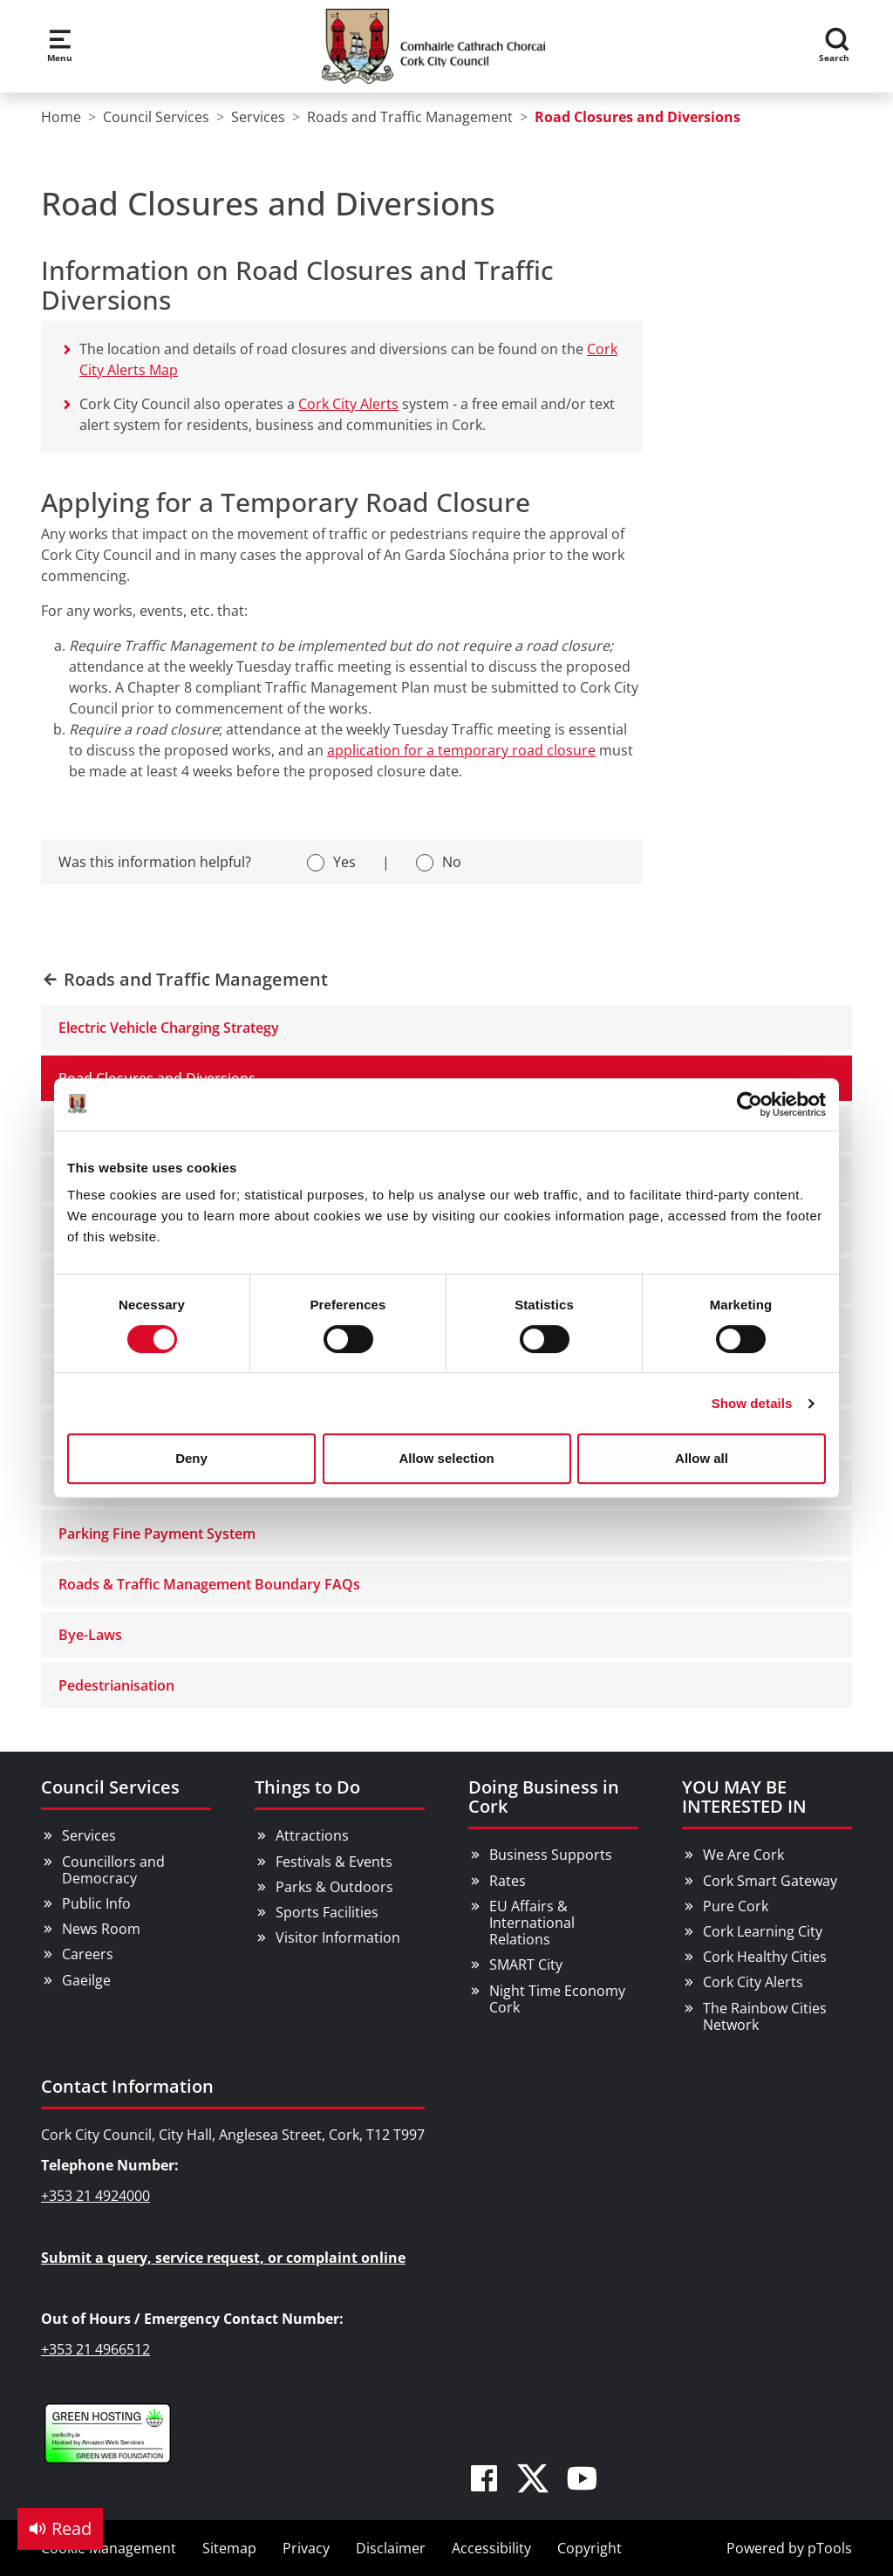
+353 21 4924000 (95, 2195)
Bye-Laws (90, 1634)
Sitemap (229, 2548)
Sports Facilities (327, 1912)
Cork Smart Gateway (770, 1880)
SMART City (525, 1964)
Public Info (96, 1903)
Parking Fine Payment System (157, 1533)
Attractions (312, 1835)
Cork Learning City (762, 1931)
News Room (101, 1928)
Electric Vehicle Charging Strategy (168, 1027)
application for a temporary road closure (461, 750)
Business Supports (550, 1854)
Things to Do (307, 1787)
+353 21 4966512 (95, 2349)
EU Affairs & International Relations (532, 1922)
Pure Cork (735, 1906)
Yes (344, 861)
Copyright (589, 2548)
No (451, 861)
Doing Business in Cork (543, 1796)
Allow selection (446, 1458)
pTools (830, 2548)
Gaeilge (86, 1980)
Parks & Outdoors (334, 1886)
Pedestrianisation (116, 1685)
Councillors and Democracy (113, 1870)
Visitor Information (338, 1937)
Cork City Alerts (348, 403)
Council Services (110, 1787)
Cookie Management (108, 2548)
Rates (507, 1880)
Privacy (306, 2548)
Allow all (701, 1458)
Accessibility (491, 2548)
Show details (752, 1403)
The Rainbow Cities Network (765, 2016)
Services (89, 1835)
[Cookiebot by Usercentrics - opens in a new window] (749, 1104)
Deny (191, 1458)
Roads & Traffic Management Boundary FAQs (209, 1584)
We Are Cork (743, 1854)
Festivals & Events (334, 1861)
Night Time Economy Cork (557, 1999)
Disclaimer (391, 2548)
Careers (87, 1954)
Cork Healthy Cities (765, 1956)
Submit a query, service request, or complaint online (223, 2257)
